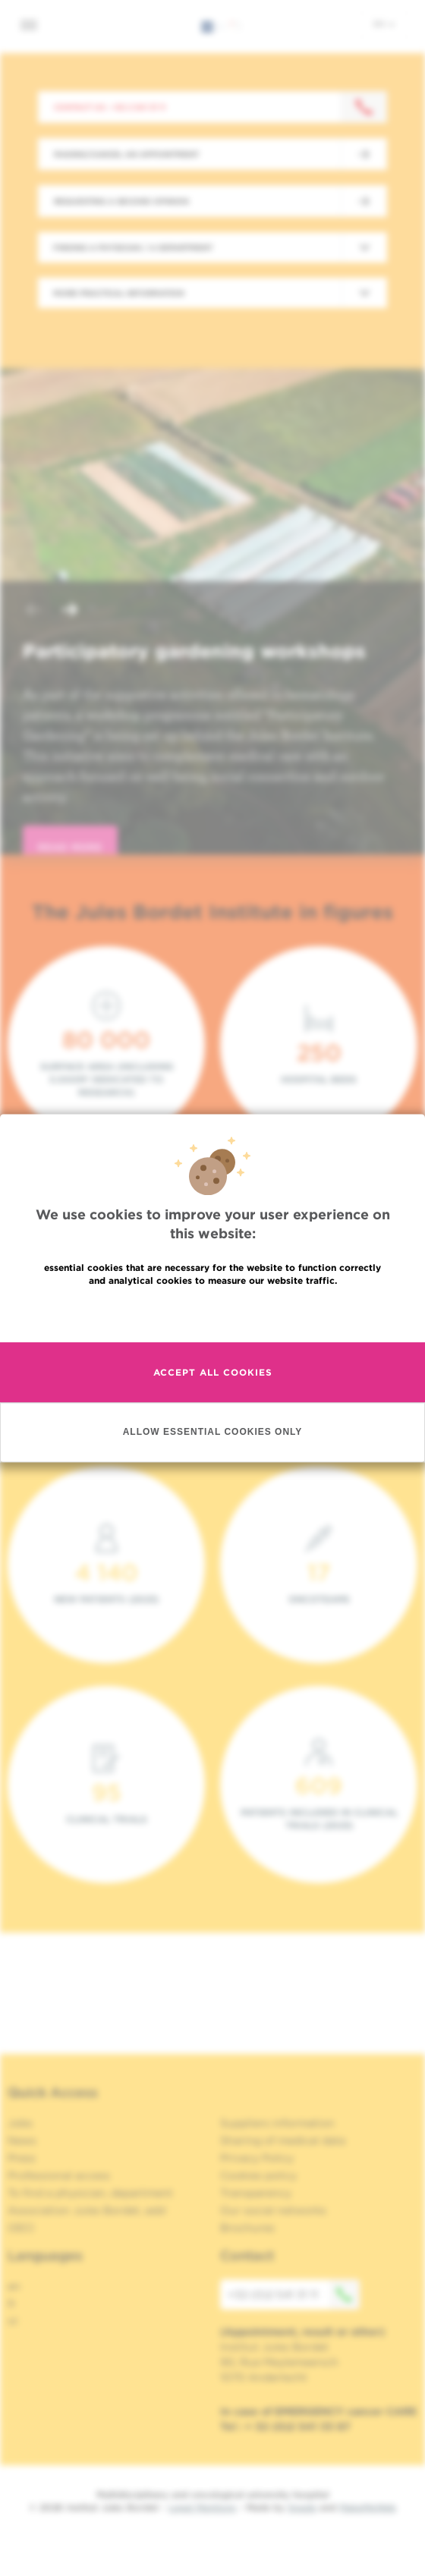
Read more (212, 1313)
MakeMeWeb (367, 2507)
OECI (21, 2228)
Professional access (59, 2175)
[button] (33, 611)
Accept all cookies (212, 1372)
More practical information (118, 292)
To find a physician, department (90, 2193)
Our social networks (273, 2210)
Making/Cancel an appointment (126, 154)
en (384, 23)
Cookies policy (258, 2175)
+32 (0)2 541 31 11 (294, 2294)
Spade (302, 2507)
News (22, 2140)
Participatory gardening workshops (194, 651)
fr (12, 2304)
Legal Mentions (202, 2507)
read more (70, 847)
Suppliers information (277, 2123)
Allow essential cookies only (213, 1431)
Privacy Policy (257, 2158)
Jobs (20, 2123)
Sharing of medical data (282, 2140)
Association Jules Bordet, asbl (87, 2210)
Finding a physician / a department (132, 247)
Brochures (247, 2228)
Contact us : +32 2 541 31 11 (109, 107)
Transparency (255, 2193)
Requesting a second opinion (121, 201)
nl (12, 2321)
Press (22, 2158)
